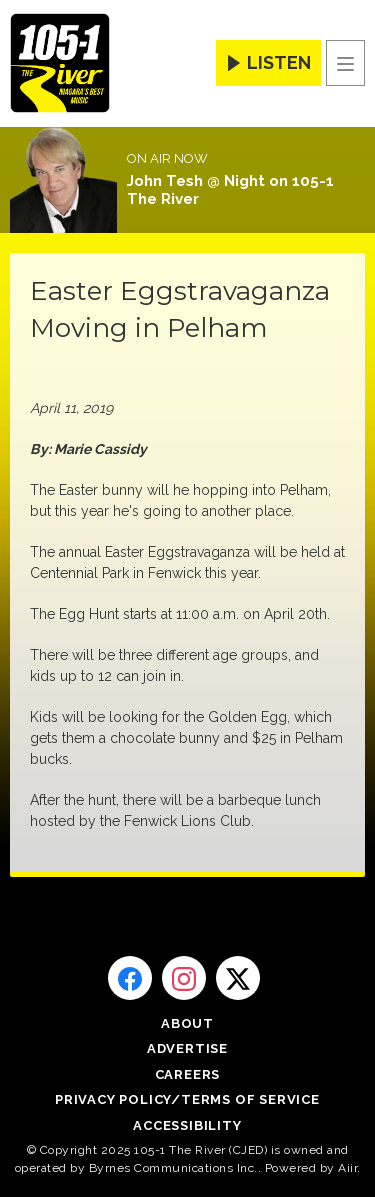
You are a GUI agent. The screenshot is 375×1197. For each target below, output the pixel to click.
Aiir (347, 1168)
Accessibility (187, 1125)
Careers (188, 1074)
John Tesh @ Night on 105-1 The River (230, 190)
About (187, 1023)
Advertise (187, 1048)
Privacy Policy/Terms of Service (187, 1099)
